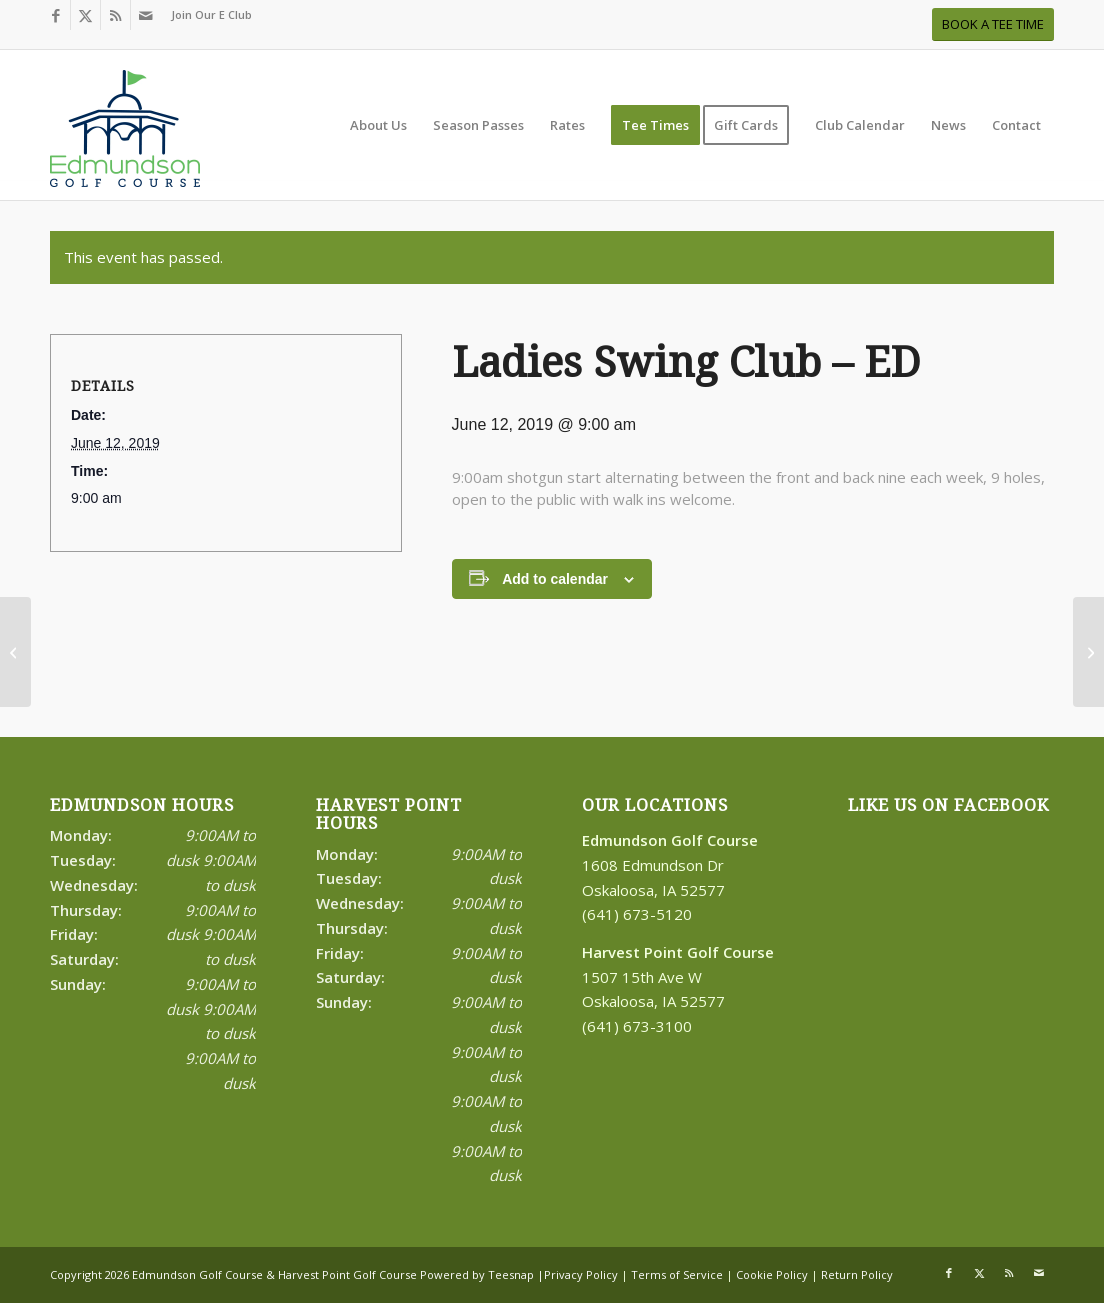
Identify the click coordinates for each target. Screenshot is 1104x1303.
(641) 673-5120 (637, 914)
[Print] (125, 135)
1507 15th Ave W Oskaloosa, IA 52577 (678, 977)
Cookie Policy (772, 1274)
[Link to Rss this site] (115, 15)
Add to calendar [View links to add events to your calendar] (555, 579)
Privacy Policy (581, 1274)
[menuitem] (206, 15)
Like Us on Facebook (948, 805)
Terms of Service (677, 1274)
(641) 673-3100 (637, 1026)
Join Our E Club (211, 14)
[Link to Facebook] (55, 15)
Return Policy (857, 1274)
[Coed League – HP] (1088, 652)
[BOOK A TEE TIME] (993, 24)
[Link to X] (85, 15)
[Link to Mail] (146, 15)
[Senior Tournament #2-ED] (15, 652)
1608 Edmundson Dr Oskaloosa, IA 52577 (670, 865)
